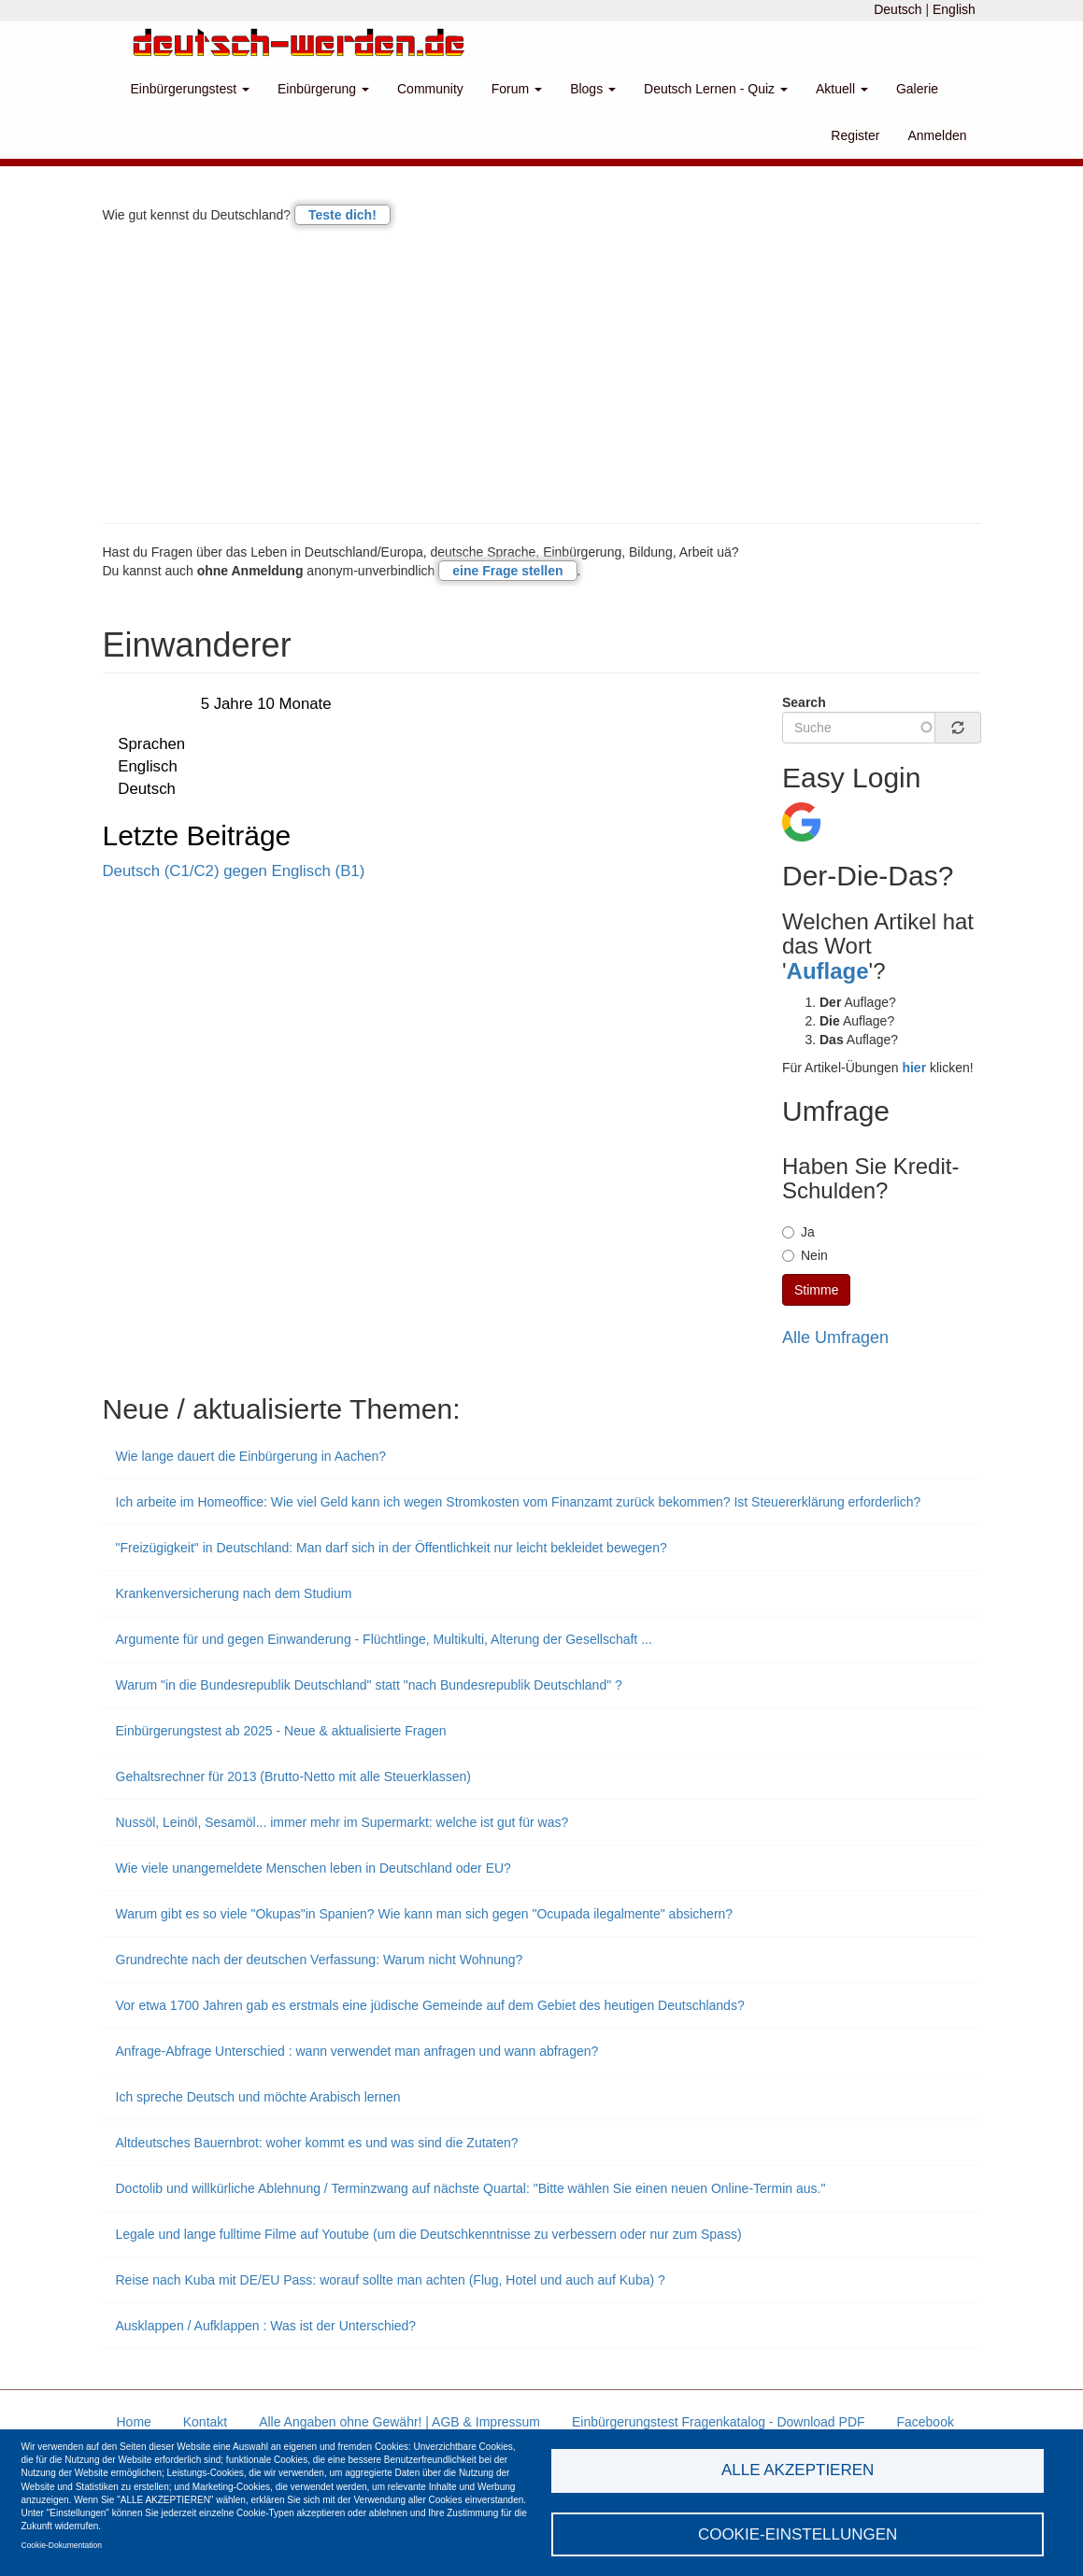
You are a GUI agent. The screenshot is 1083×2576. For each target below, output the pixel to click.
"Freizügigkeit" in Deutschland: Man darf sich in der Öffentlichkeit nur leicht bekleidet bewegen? (391, 1547)
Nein (805, 1255)
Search (804, 702)
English (954, 9)
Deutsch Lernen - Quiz (716, 88)
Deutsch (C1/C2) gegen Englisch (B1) (234, 871)
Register (855, 135)
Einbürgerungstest (190, 88)
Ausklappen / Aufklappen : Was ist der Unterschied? (266, 2325)
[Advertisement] (542, 373)
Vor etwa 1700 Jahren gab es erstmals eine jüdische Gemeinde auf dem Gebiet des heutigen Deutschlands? (430, 2005)
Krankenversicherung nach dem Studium (234, 1593)
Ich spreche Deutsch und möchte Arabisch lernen (258, 2096)
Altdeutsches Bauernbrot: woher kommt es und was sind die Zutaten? (317, 2142)
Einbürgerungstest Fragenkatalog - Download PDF (718, 2421)
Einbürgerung (323, 88)
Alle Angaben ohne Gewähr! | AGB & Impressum (399, 2421)
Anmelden (936, 135)
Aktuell (842, 88)
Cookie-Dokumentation (61, 2544)
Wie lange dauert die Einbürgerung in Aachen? (251, 1456)
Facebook (924, 2421)
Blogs (593, 88)
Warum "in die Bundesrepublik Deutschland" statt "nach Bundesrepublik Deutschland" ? (369, 1684)
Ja (798, 1231)
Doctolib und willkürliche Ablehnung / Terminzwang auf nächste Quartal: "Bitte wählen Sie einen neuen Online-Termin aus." (471, 2188)
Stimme (816, 1289)
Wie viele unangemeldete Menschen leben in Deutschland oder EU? (313, 1868)
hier (914, 1067)
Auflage (828, 971)
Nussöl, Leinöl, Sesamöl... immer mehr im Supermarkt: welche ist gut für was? (342, 1822)
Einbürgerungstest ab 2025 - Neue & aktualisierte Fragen (281, 1730)
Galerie (917, 88)
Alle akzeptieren (797, 2469)
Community (430, 88)
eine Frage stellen (507, 570)
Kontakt (205, 2421)
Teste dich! (342, 214)
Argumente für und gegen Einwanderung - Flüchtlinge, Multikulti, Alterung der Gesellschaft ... (384, 1639)
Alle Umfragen (835, 1337)
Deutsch (897, 9)
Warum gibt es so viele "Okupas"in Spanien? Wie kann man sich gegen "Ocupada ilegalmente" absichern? (425, 1913)
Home (134, 2421)
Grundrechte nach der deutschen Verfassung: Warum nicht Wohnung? (319, 1959)
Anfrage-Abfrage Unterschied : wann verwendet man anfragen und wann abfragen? (357, 2051)
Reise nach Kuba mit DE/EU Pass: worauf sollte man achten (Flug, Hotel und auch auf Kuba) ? (390, 2279)
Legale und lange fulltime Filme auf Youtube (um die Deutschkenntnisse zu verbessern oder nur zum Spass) (429, 2234)
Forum (517, 88)
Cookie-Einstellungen (798, 2533)
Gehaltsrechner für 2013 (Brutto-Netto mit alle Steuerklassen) (294, 1776)
